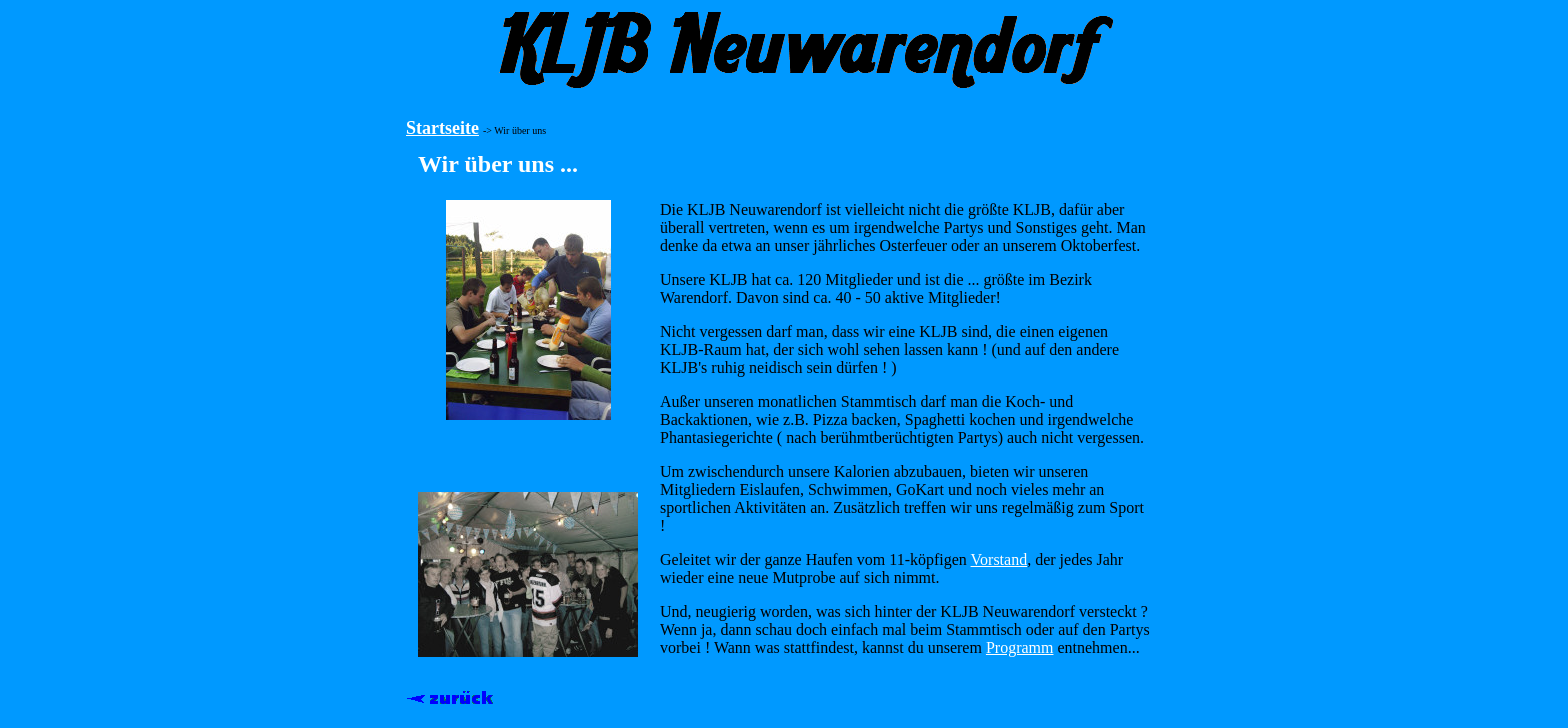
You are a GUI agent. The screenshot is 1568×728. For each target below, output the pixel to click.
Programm (1020, 647)
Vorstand (999, 559)
